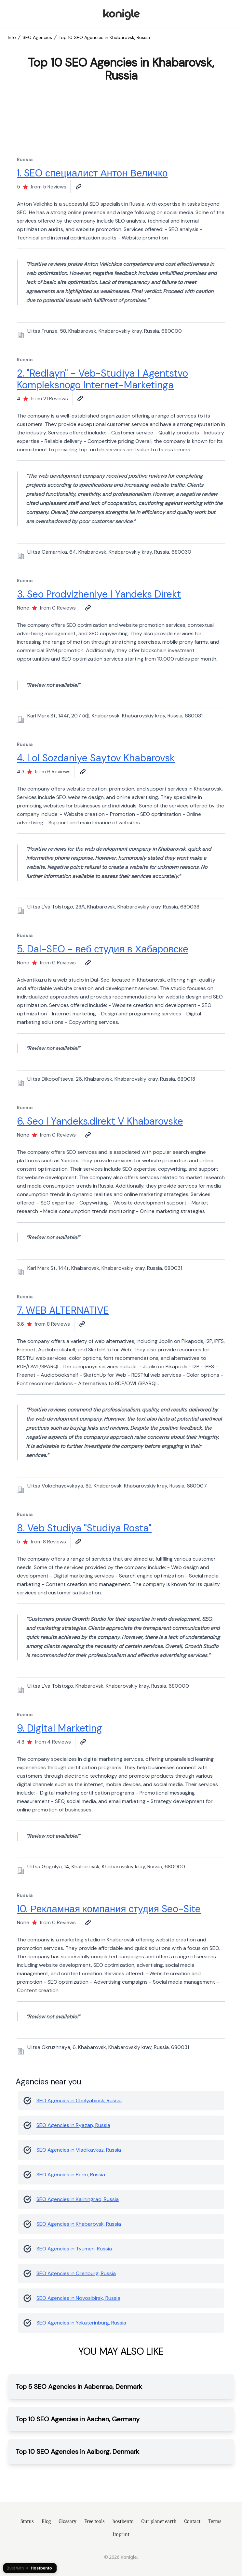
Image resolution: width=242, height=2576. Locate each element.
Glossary (67, 2521)
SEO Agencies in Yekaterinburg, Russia (81, 2322)
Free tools (94, 2521)
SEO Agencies (37, 37)
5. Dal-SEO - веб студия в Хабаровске (102, 949)
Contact (192, 2521)
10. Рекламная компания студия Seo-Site (109, 1908)
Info (12, 37)
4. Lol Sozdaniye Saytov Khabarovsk (96, 758)
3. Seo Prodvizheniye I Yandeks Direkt (99, 594)
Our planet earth (159, 2521)
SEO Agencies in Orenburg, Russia (76, 2273)
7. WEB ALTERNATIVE (63, 1310)
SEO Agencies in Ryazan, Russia (73, 2125)
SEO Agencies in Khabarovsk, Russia (78, 2224)
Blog (46, 2521)
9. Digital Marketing (59, 1728)
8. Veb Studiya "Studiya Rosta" (84, 1528)
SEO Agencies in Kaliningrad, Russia (77, 2199)
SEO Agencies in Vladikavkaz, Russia (78, 2149)
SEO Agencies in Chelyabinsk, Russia (79, 2100)
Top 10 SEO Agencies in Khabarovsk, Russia (104, 37)
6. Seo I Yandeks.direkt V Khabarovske (100, 1121)
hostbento (123, 2521)
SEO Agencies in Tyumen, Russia (74, 2248)
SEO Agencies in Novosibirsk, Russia (78, 2298)
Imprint (121, 2534)
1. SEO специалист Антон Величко (92, 173)
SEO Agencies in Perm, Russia (70, 2174)
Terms (214, 2521)
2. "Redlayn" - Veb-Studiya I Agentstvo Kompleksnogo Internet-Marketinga (102, 379)
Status (27, 2521)
